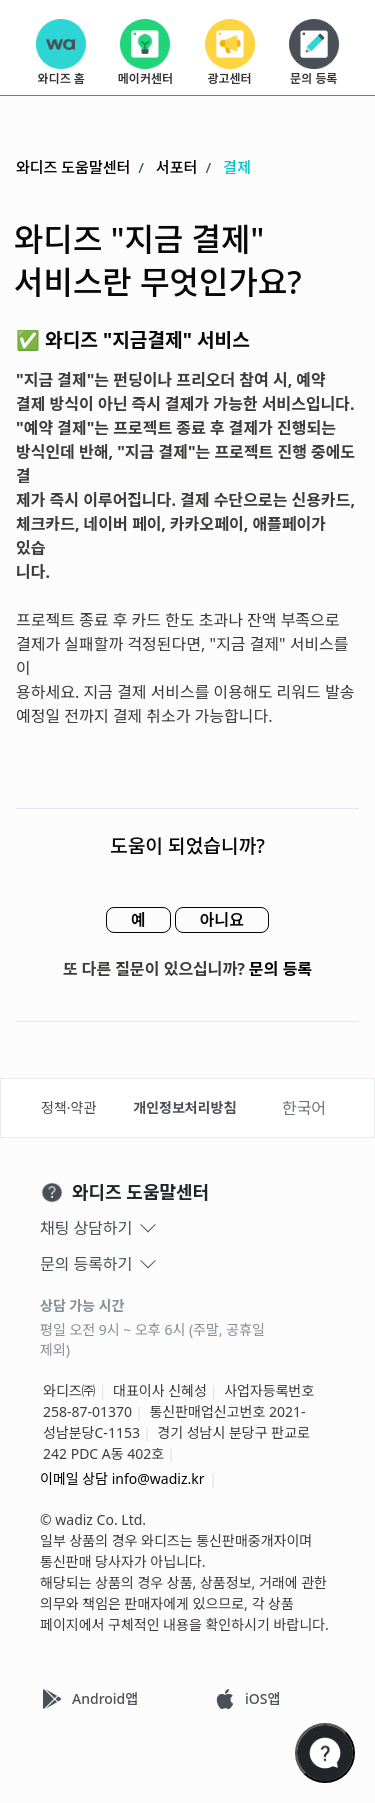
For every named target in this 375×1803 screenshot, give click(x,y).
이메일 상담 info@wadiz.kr (122, 1478)
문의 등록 (280, 969)
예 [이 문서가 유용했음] (138, 920)
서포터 (176, 167)
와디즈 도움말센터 (73, 167)
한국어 (304, 1108)
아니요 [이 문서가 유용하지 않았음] (222, 920)
